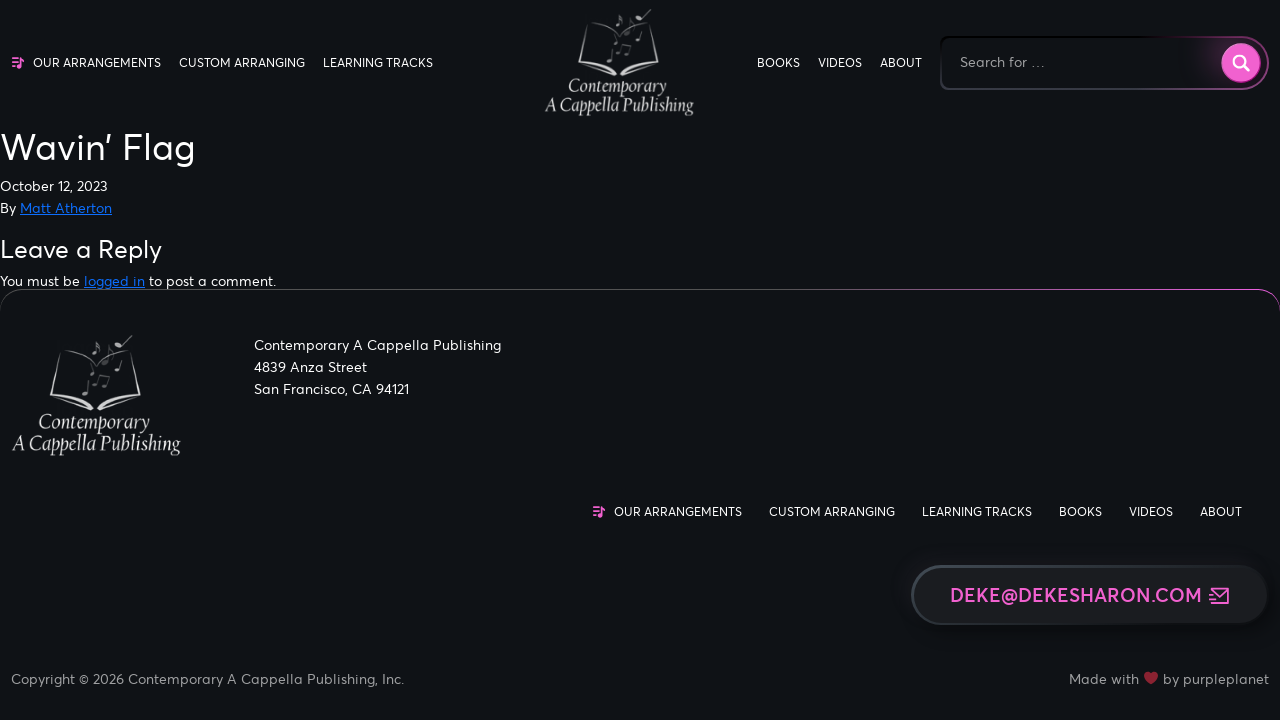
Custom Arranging (242, 63)
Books (778, 63)
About (901, 63)
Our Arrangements (97, 63)
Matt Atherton (66, 208)
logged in (114, 281)
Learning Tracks (378, 63)
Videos (840, 63)
